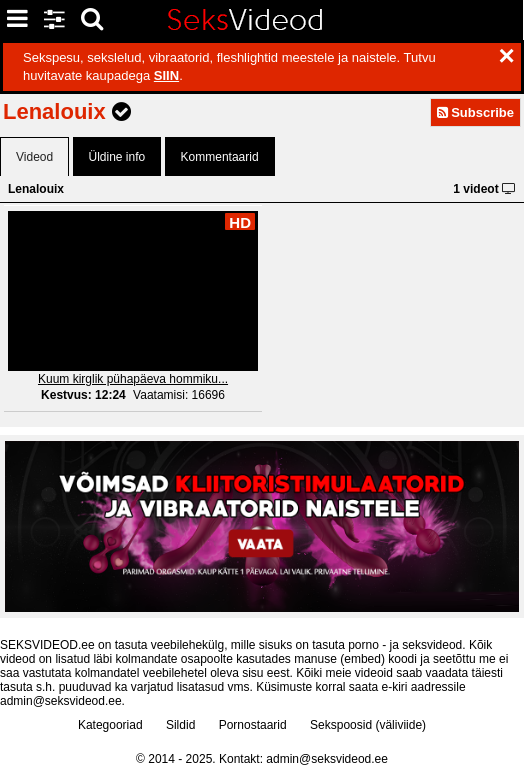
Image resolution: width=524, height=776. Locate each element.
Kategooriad (110, 725)
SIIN (166, 75)
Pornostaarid (253, 725)
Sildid (180, 725)
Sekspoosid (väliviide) (368, 725)
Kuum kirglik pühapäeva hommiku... (133, 379)
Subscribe (475, 112)
